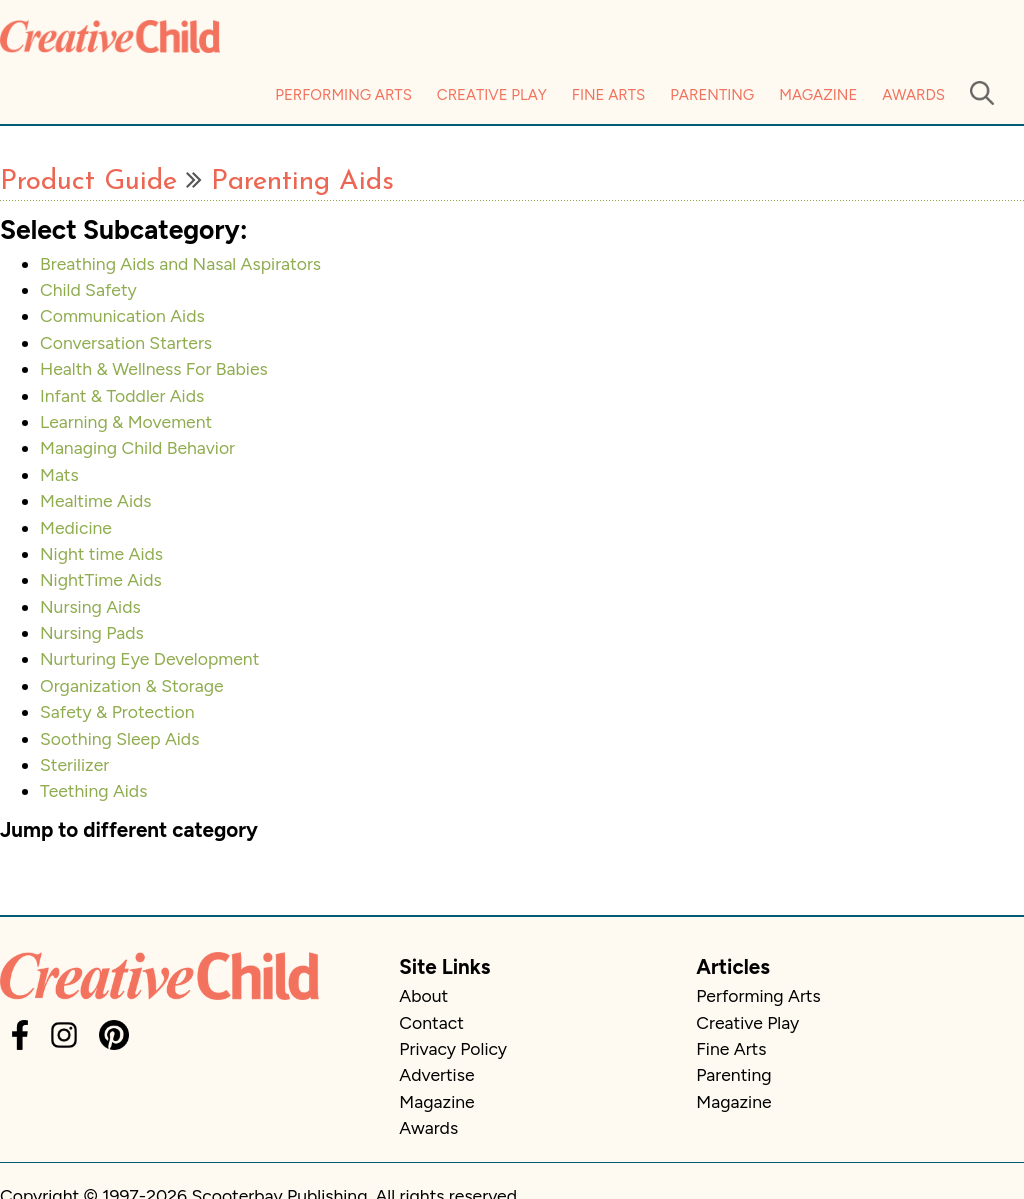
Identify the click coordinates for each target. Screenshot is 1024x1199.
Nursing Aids (90, 606)
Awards (913, 95)
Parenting (712, 95)
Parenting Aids (302, 182)
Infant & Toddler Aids (122, 395)
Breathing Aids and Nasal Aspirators (180, 263)
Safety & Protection (117, 711)
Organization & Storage (132, 685)
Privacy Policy (453, 1048)
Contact (431, 1022)
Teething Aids (93, 790)
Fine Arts (608, 95)
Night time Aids (101, 553)
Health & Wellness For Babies (154, 368)
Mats (59, 474)
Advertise (436, 1074)
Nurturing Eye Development (149, 658)
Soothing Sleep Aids (119, 738)
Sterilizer (74, 764)
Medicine (76, 527)
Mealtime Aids (96, 500)
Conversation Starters (126, 342)
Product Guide (88, 182)
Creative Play (492, 95)
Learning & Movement (126, 421)
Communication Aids (122, 315)
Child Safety (88, 289)
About (423, 995)
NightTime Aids (101, 579)
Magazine (818, 95)
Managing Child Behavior (137, 447)
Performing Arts (343, 95)
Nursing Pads (92, 632)
